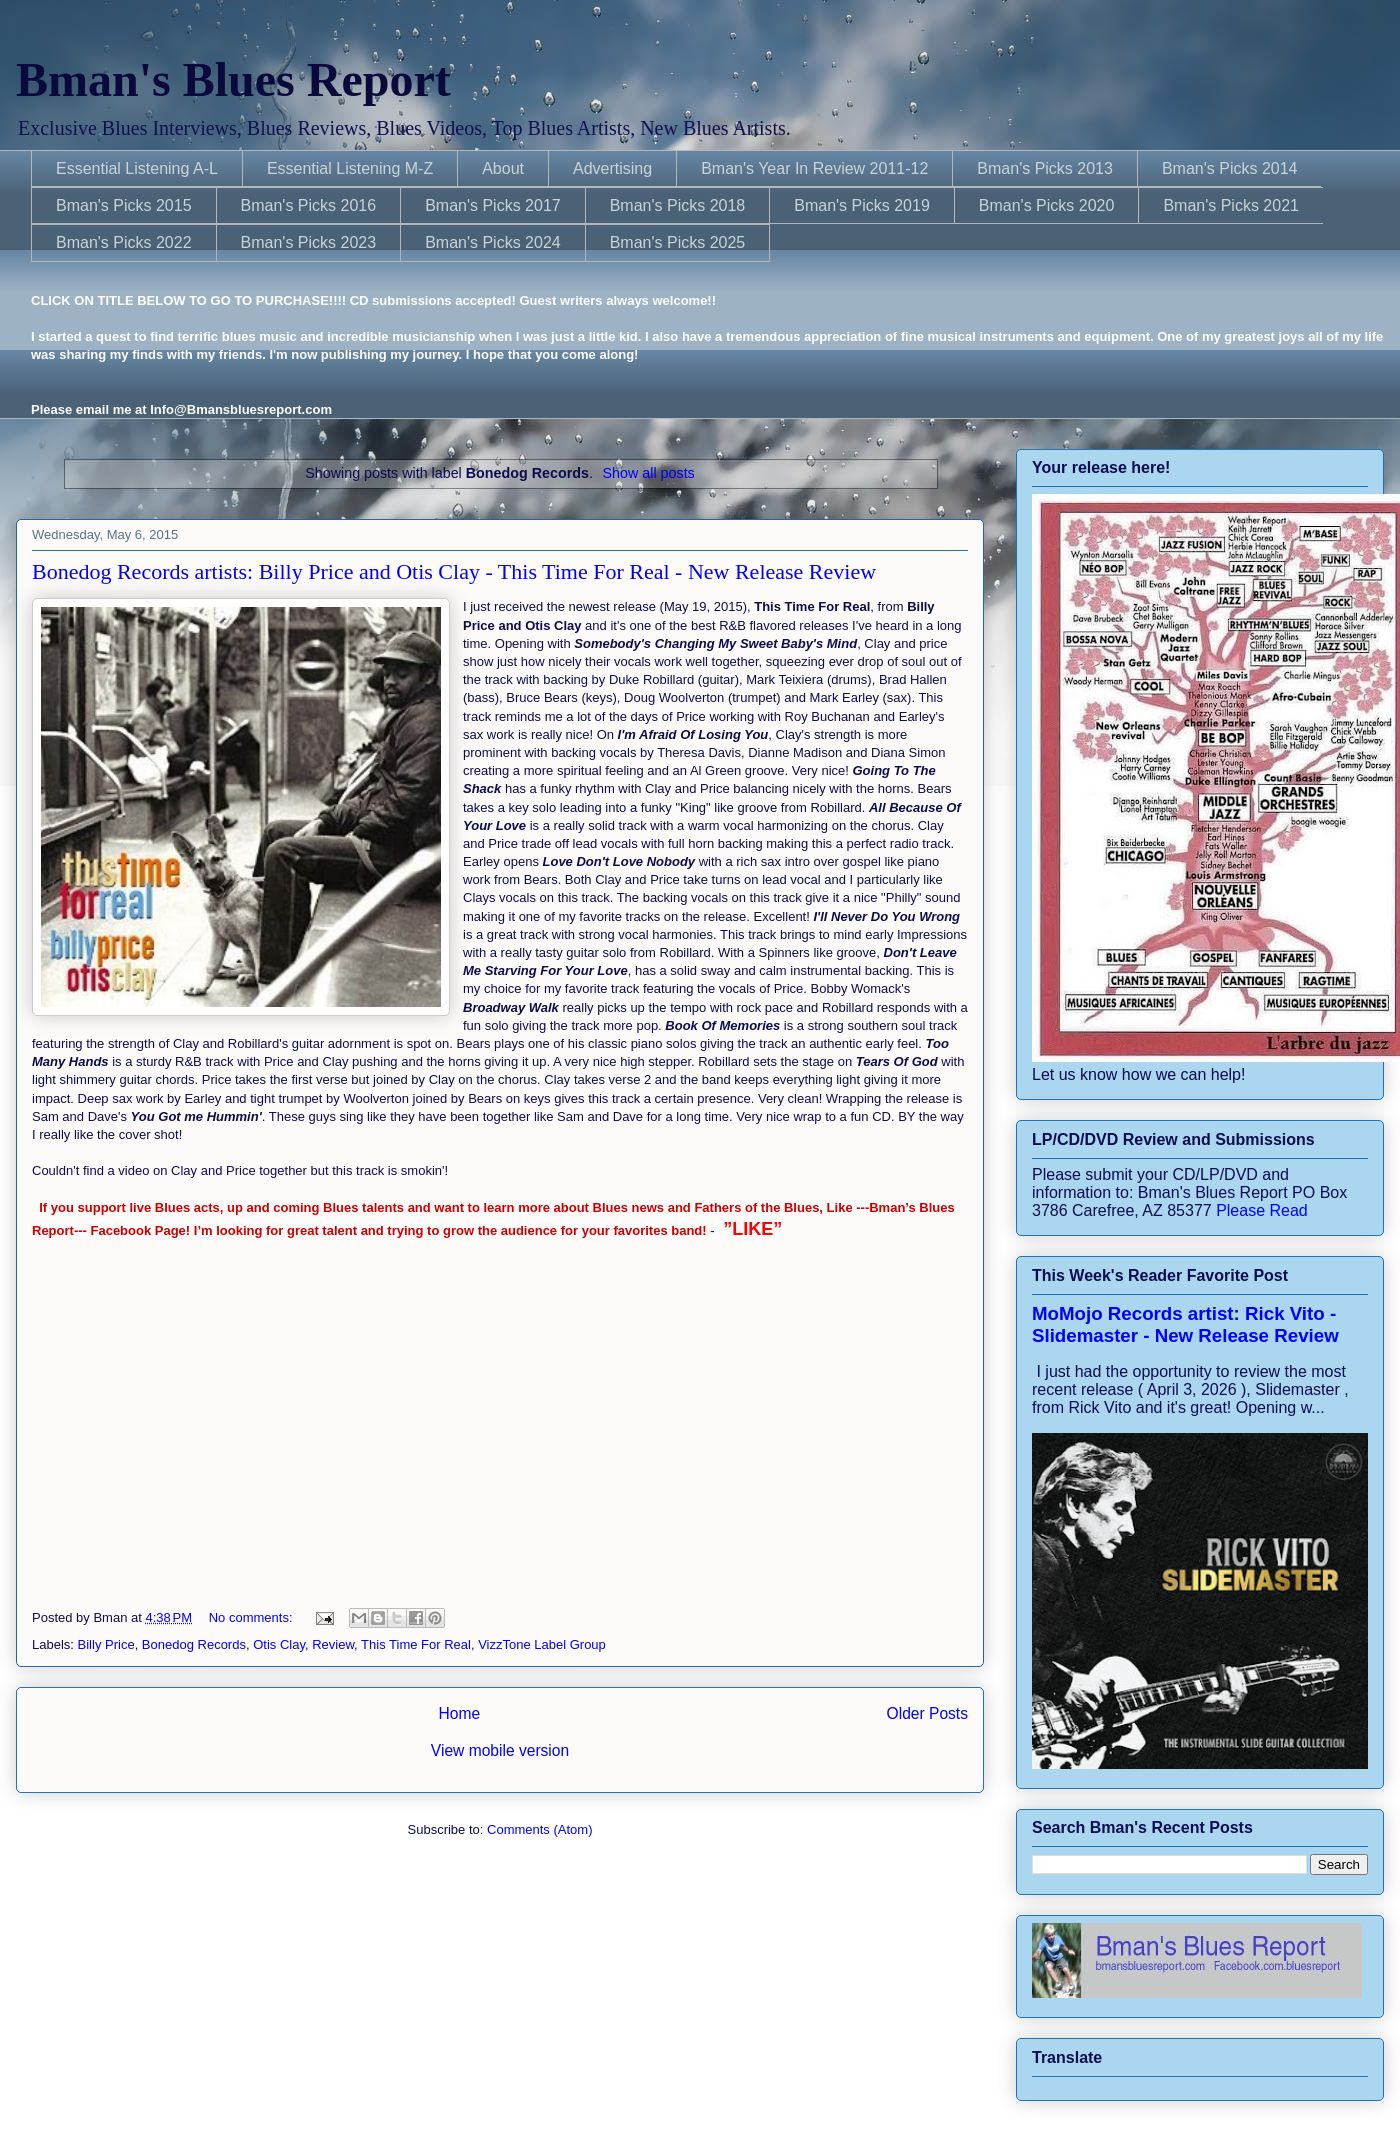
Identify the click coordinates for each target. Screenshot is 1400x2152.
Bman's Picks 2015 (124, 205)
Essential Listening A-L (137, 168)
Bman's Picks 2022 (124, 242)
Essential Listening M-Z (350, 168)
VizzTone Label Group (542, 1644)
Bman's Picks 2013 (1045, 168)
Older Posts (927, 1713)
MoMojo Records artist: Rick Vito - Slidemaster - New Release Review (1185, 1324)
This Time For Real (416, 1644)
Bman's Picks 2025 (678, 242)
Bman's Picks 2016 (309, 205)
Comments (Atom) (539, 1829)
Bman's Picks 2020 (1047, 205)
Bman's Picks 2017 (493, 205)
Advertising (612, 168)
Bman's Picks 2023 (309, 242)
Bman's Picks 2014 (1230, 168)
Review (333, 1644)
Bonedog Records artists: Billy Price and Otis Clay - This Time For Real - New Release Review (454, 571)
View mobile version (500, 1750)
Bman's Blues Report (233, 79)
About (503, 168)
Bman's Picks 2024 (493, 242)
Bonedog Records (194, 1644)
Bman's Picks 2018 (678, 205)
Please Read (1262, 1210)
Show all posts (649, 473)
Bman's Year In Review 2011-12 (814, 168)
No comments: (252, 1617)
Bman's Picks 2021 (1231, 205)
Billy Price (106, 1644)
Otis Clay (279, 1644)
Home (459, 1713)
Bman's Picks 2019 (862, 205)
